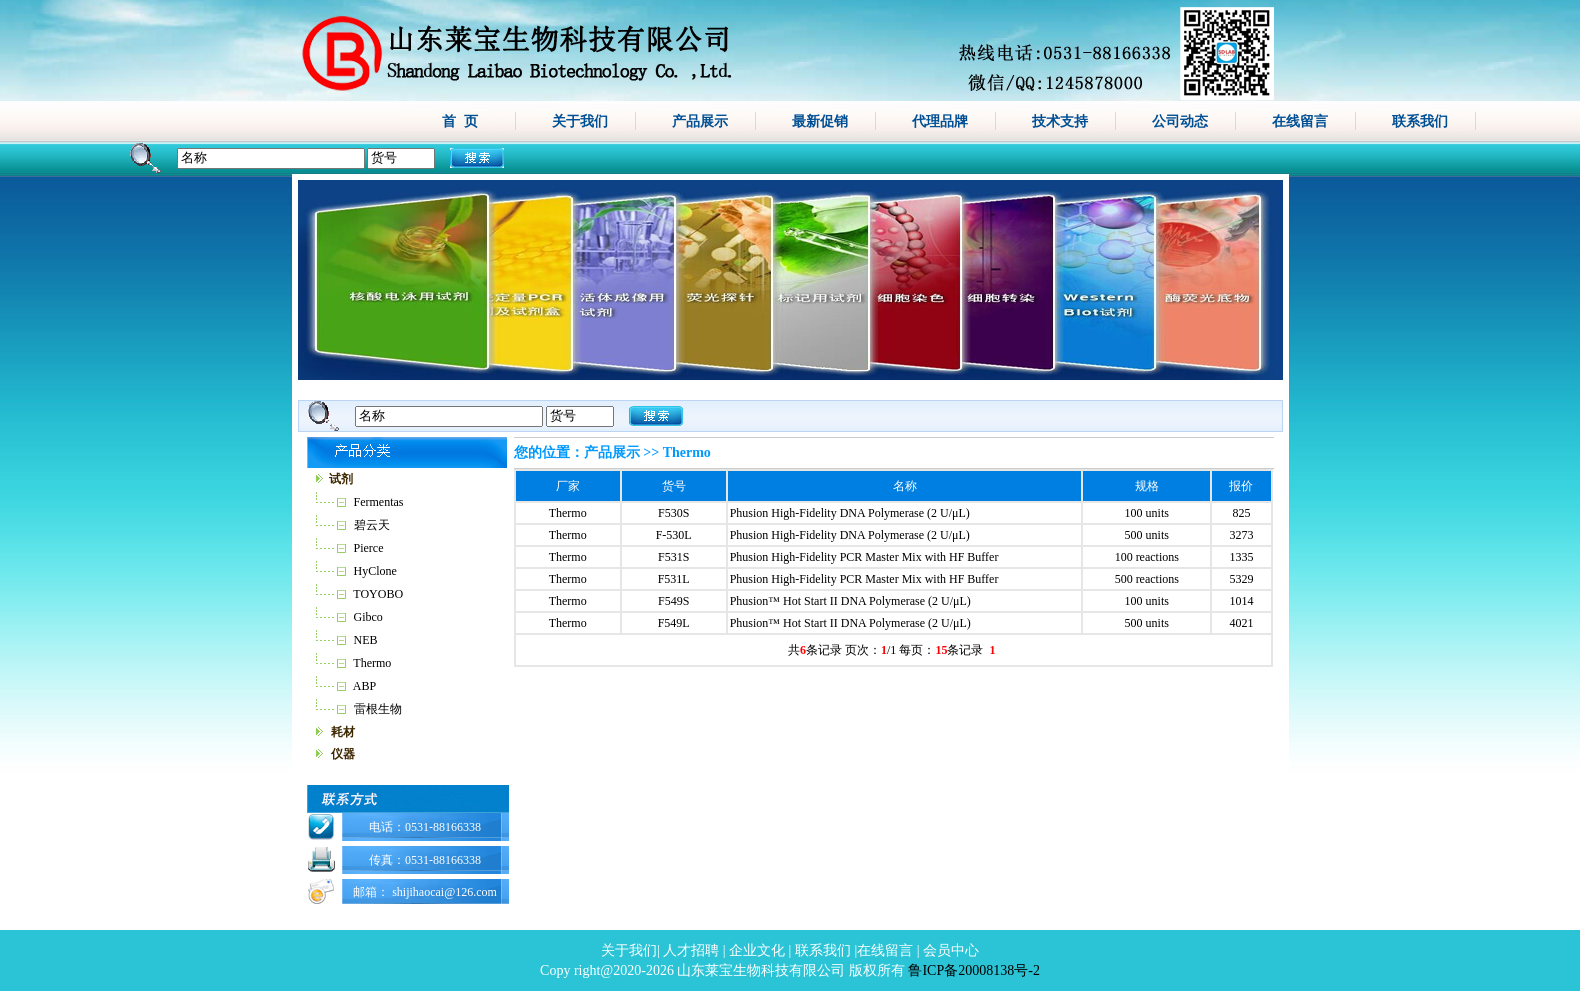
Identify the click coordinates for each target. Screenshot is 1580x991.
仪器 (343, 754)
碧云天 (372, 525)
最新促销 (820, 121)
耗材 (343, 732)
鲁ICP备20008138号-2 (973, 970)
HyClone (375, 571)
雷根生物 (378, 709)
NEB (366, 640)
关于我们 (580, 121)
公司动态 (1180, 121)
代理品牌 (940, 121)
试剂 (341, 479)
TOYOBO (378, 594)
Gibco (368, 617)
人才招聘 (691, 950)
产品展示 (700, 121)
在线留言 (1300, 121)
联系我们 (1420, 121)
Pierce (369, 548)
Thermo (372, 663)
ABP (364, 686)
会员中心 (951, 950)
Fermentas (379, 502)
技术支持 (1060, 121)
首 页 (460, 121)
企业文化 (757, 950)
